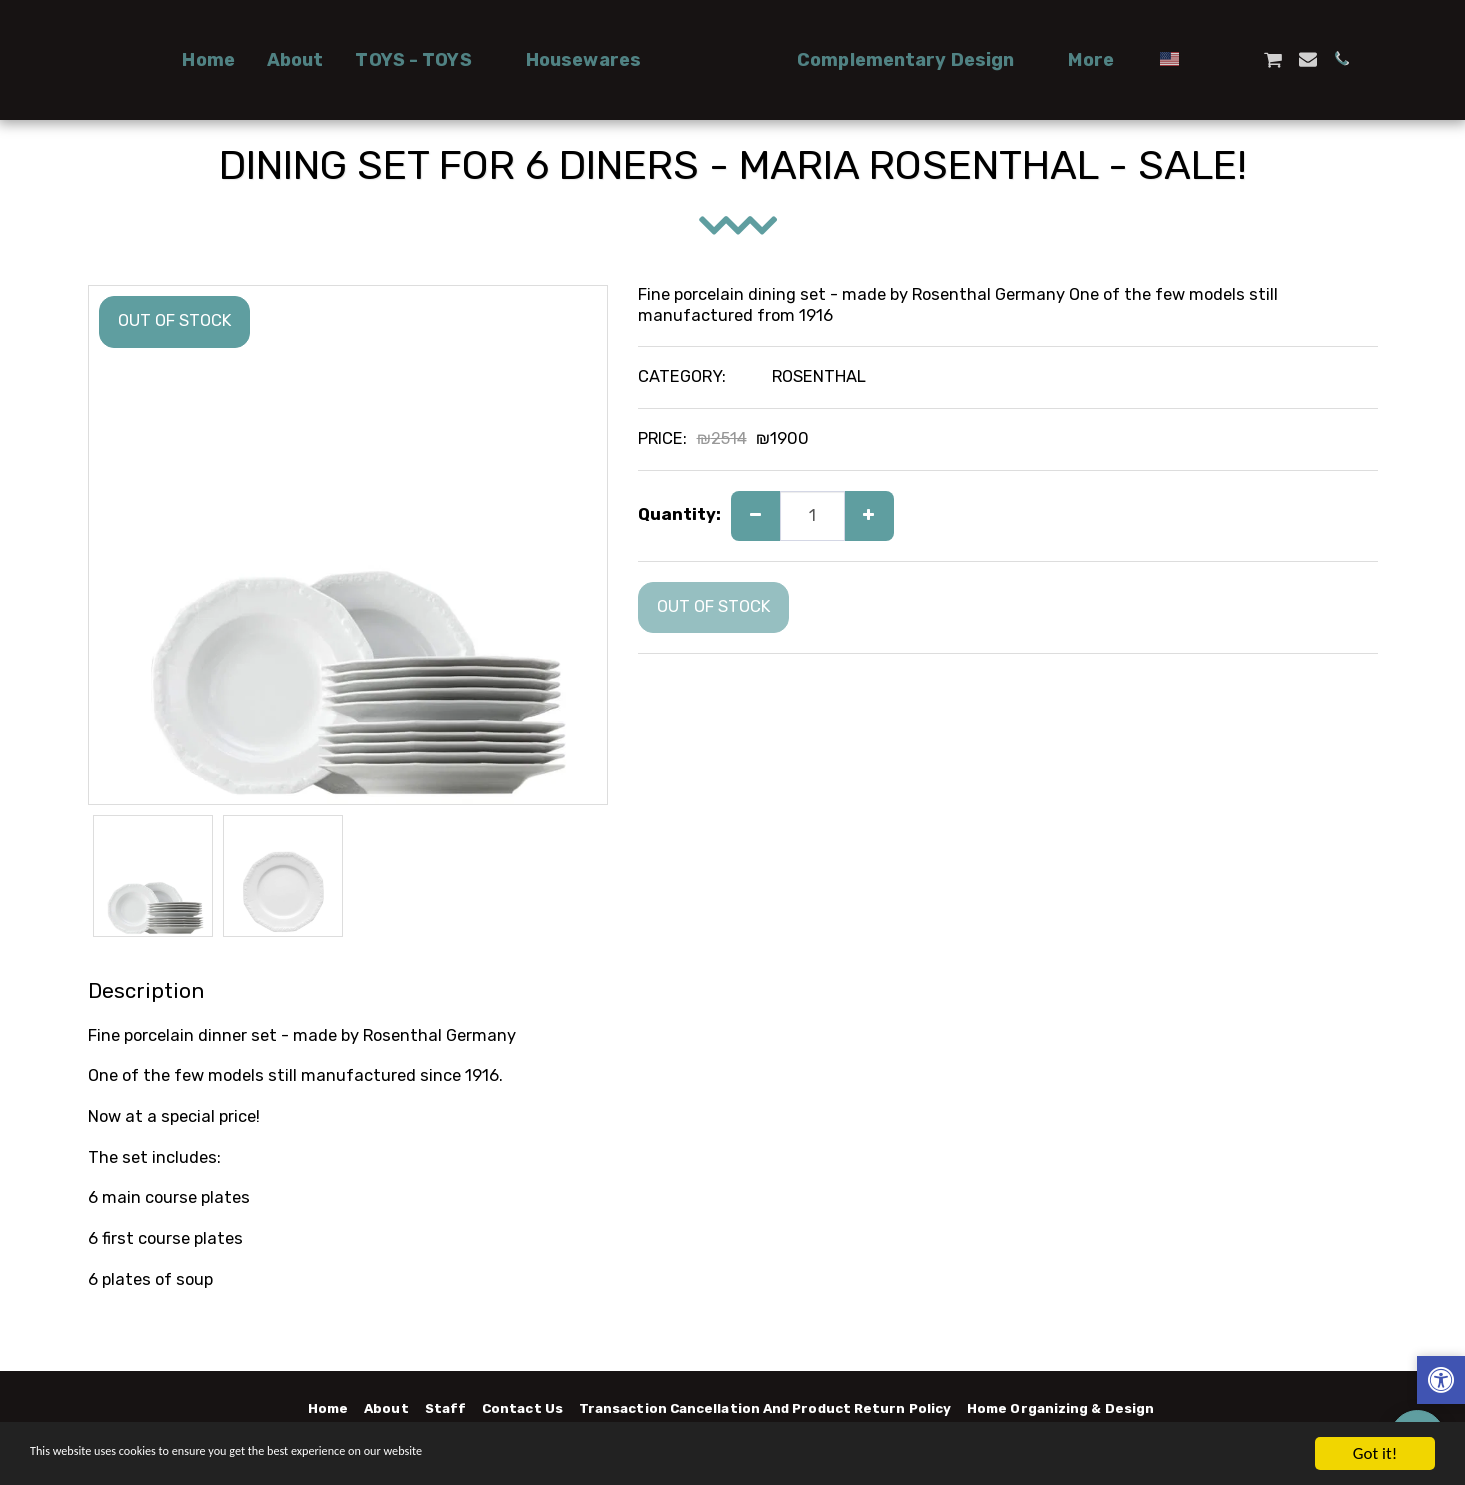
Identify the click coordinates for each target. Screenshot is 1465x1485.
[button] (356, 60)
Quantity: (679, 514)
